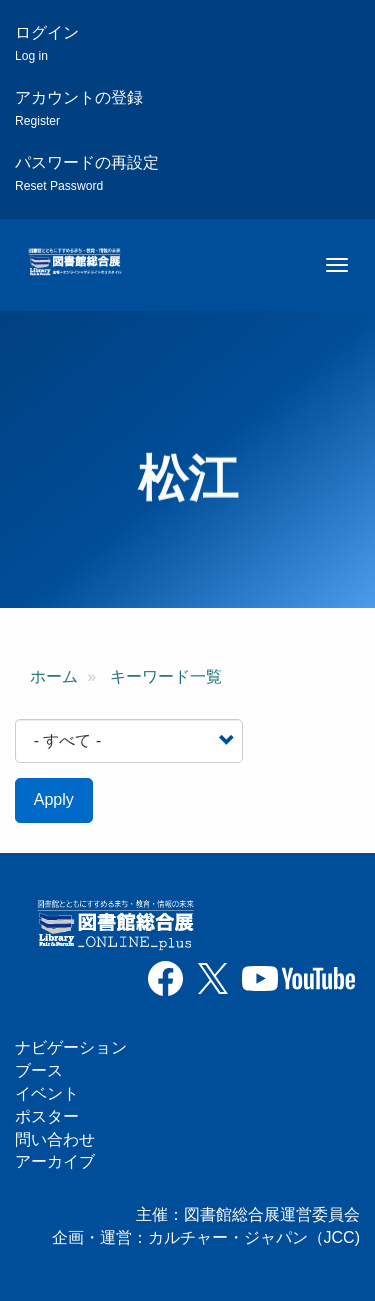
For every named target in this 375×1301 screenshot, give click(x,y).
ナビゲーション (71, 1047)
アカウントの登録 (79, 108)
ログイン (47, 43)
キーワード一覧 (166, 676)
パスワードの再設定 (87, 173)
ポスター (47, 1116)
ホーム (54, 676)
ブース (39, 1070)
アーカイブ (55, 1161)
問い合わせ (55, 1139)
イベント (47, 1093)
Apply (54, 799)
